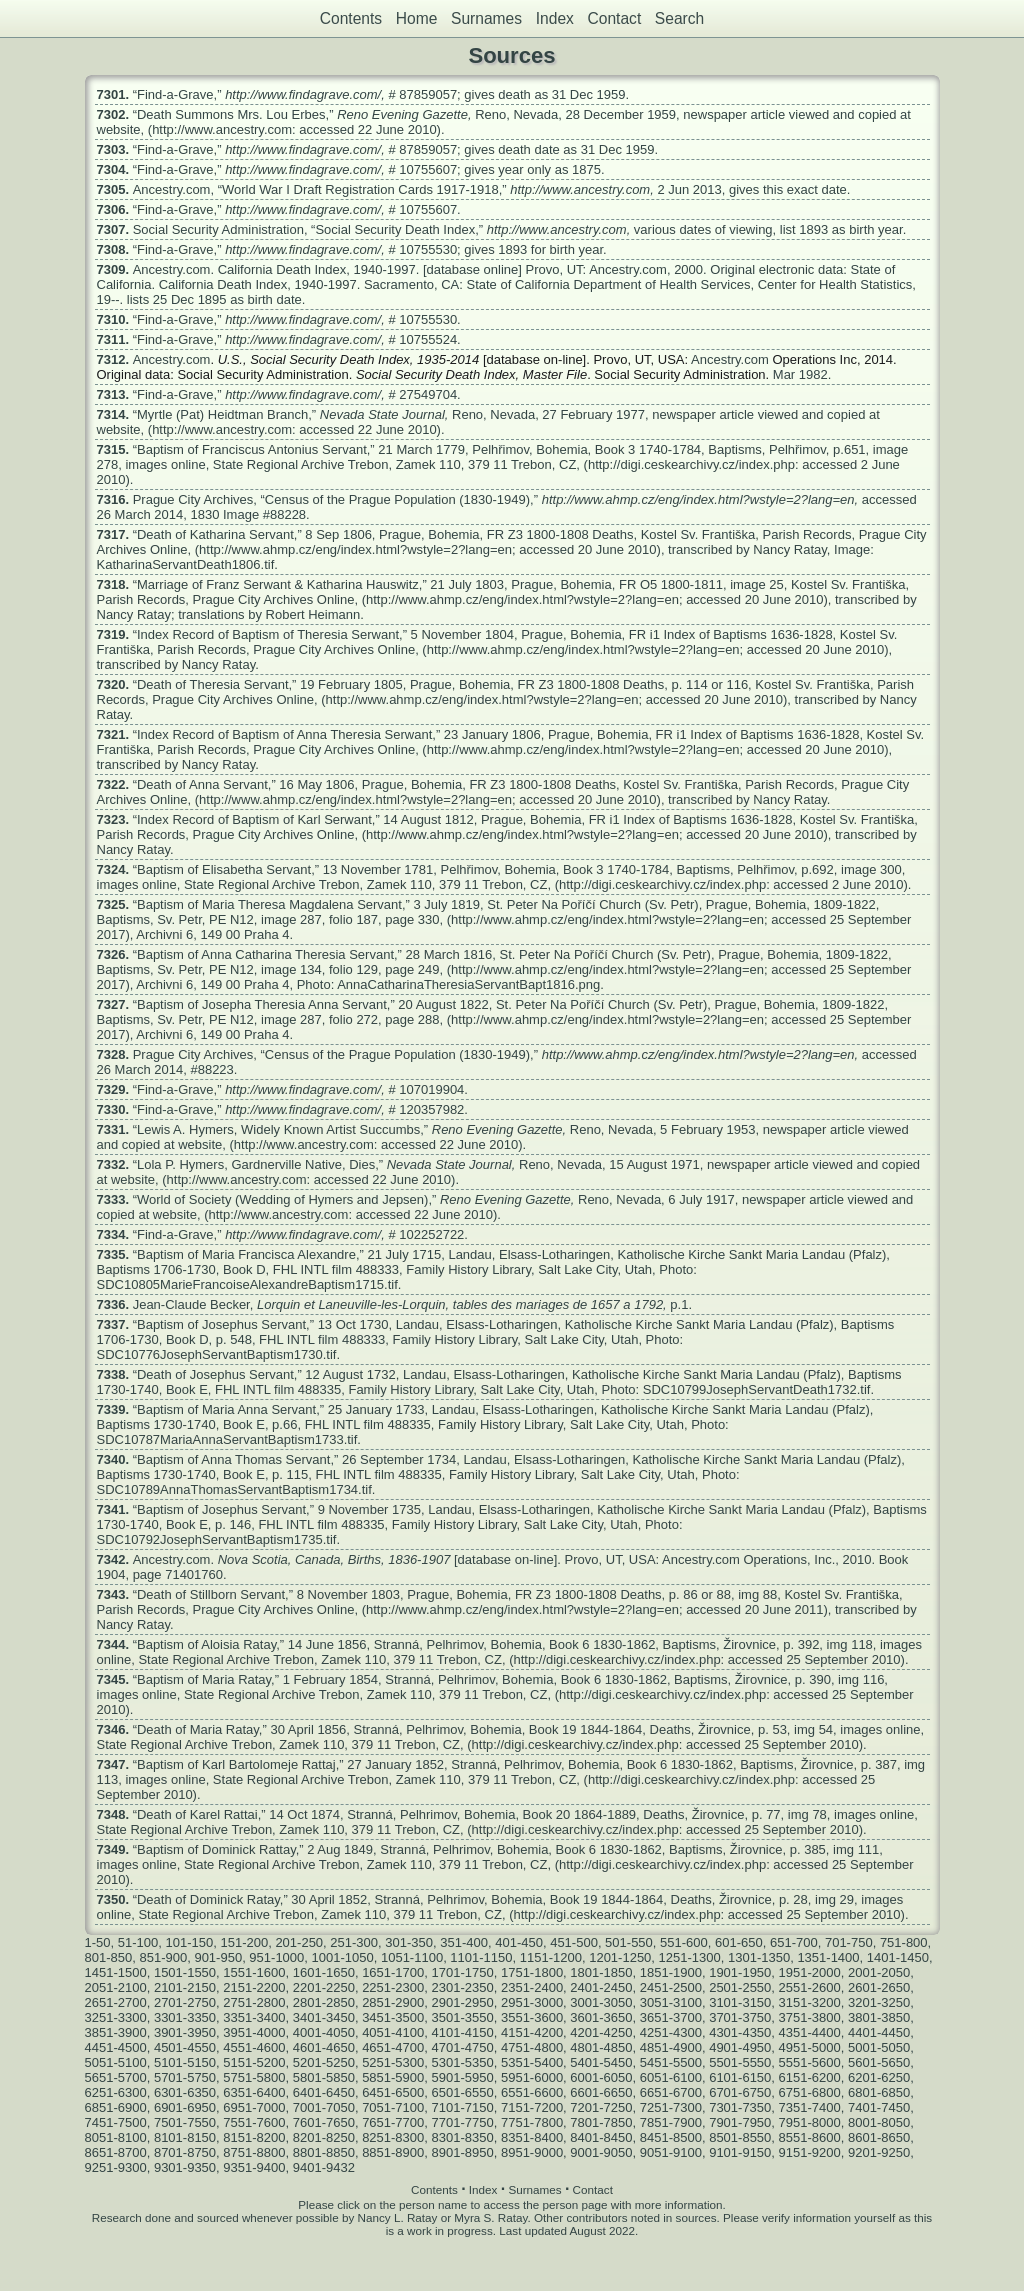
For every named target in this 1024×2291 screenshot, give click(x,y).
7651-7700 (393, 2122)
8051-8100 (116, 2137)
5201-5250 (324, 2062)
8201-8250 (324, 2137)
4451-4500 (116, 2047)
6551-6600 (532, 2092)
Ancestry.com (172, 189)
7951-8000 (810, 2122)
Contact (614, 18)
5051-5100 (116, 2062)
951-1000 (276, 1957)
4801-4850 (601, 2047)
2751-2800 (254, 2002)
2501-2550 (740, 1987)
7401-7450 (879, 2107)
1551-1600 (254, 1972)
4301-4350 (740, 2032)
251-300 (354, 1942)
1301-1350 (759, 1957)
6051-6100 (671, 2077)
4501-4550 (185, 2047)
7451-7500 (116, 2122)
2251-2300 (393, 1987)
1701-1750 (463, 1972)
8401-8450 (601, 2137)
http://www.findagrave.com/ (303, 94)
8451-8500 (671, 2137)
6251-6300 (116, 2092)
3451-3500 (393, 2017)
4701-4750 (463, 2047)
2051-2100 (116, 1987)
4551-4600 (254, 2047)
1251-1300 (690, 1957)
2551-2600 (810, 1987)
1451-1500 (116, 1972)
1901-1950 (740, 1972)
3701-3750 (740, 2017)
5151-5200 (254, 2062)
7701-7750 (463, 2122)
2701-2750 (185, 2002)
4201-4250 (601, 2032)
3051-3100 (671, 2002)
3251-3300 (116, 2017)
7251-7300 (671, 2107)
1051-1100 (412, 1957)
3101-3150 (740, 2002)
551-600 (684, 1942)
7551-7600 (254, 2122)
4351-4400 (810, 2032)
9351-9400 (254, 2167)
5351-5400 (532, 2062)
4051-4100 (393, 2032)
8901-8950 (463, 2152)
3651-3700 (671, 2017)
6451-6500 (393, 2092)
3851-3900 (116, 2032)
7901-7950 (740, 2122)
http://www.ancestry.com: (224, 129)
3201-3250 (879, 2002)
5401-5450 (601, 2062)
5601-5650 (879, 2062)
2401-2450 (601, 1987)
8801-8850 (324, 2152)
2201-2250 (324, 1987)
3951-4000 (254, 2032)
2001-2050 (879, 1972)
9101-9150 (740, 2152)
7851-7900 (671, 2122)
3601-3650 (601, 2017)
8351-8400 (532, 2137)
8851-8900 (393, 2152)
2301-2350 (463, 1987)
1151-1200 (551, 1957)
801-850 (109, 1957)
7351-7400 (810, 2107)
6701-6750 (740, 2092)
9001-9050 (601, 2152)
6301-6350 (185, 2092)
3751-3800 (810, 2017)
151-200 (244, 1942)
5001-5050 (879, 2047)
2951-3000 (532, 2002)
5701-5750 (185, 2077)
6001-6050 (601, 2077)
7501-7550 (185, 2122)
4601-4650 (324, 2047)
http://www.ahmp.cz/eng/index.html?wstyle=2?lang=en (698, 499)
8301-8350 (463, 2137)
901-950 (218, 1957)
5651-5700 (116, 2077)
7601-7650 (324, 2122)
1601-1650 (324, 1972)
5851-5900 (393, 2077)
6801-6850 (879, 2092)
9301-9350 (185, 2167)
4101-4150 (463, 2032)
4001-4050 (324, 2032)
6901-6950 (185, 2107)
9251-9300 (116, 2167)
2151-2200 (254, 1987)
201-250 (299, 1942)
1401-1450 (898, 1957)
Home (417, 18)
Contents (351, 18)
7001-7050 (324, 2107)
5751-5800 (254, 2077)
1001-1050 (343, 1957)
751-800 (904, 1942)
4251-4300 (671, 2032)
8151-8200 (254, 2137)
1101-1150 (481, 1957)
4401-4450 (879, 2032)
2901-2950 (463, 2002)
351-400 (464, 1942)
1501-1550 (185, 1972)
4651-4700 (393, 2047)
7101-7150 (463, 2107)
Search (679, 18)
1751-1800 (532, 1972)
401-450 (519, 1942)
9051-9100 (671, 2152)
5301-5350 (463, 2062)
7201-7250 (601, 2107)
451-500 (574, 1942)
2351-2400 (532, 1987)
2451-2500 (671, 1987)
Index (555, 18)
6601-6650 (601, 2092)
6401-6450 (324, 2092)
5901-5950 (463, 2077)
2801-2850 (324, 2002)
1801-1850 (601, 1972)
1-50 (98, 1942)
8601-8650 (879, 2137)
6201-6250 (879, 2077)
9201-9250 (879, 2152)
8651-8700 (116, 2152)
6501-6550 (463, 2092)
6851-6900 (116, 2107)
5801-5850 (324, 2077)
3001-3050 (601, 2002)
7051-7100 (393, 2107)
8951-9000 (532, 2152)
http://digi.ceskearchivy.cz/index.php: (693, 464)
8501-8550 (740, 2137)
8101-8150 (185, 2137)
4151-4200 (532, 2032)
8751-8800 (254, 2152)
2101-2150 (185, 1987)
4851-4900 (671, 2047)
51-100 (138, 1942)
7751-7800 (532, 2122)
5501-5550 (740, 2062)
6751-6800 (810, 2092)
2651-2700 (116, 2002)
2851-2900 (393, 2002)
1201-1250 (620, 1957)
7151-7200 (532, 2107)
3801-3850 (879, 2017)
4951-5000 (810, 2047)
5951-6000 (532, 2077)
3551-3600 (532, 2017)
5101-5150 (185, 2062)
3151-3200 (810, 2002)
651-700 (794, 1942)
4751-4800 (532, 2047)
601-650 (739, 1942)
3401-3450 (324, 2017)
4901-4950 (740, 2047)
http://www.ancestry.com (580, 189)
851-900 (163, 1957)
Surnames (486, 18)
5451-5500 (671, 2062)
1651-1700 (393, 1972)
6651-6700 (671, 2092)
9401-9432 (324, 2167)
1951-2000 (810, 1972)
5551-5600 (810, 2062)
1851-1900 (671, 1972)
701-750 (849, 1942)
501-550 (629, 1942)
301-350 (409, 1942)
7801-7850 (601, 2122)
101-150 (189, 1942)
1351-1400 (828, 1957)
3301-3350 (185, 2017)
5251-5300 (393, 2062)
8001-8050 (879, 2122)
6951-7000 (254, 2107)
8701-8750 (185, 2152)
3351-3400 (254, 2017)
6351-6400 (254, 2092)
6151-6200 (810, 2077)
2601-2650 (879, 1987)
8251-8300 (393, 2137)
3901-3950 (185, 2032)
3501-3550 (463, 2017)
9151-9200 (810, 2152)
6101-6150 (740, 2077)
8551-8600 (810, 2137)
